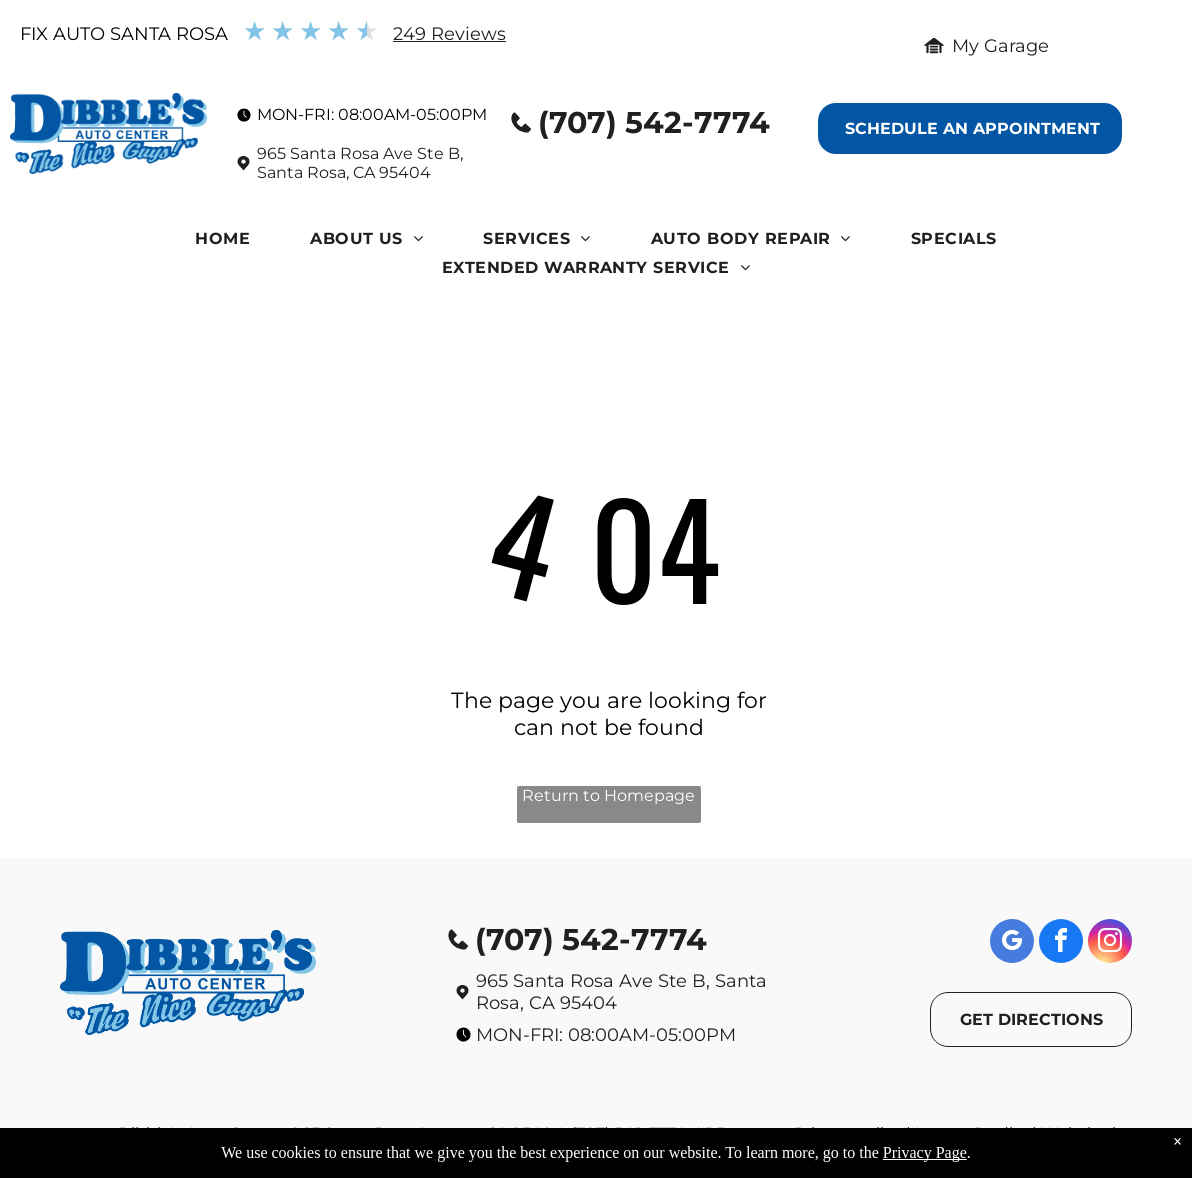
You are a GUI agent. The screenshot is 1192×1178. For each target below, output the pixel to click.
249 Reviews (449, 34)
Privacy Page (925, 1152)
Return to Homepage (608, 795)
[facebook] (1061, 943)
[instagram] (1110, 943)
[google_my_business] (1012, 943)
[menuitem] (222, 243)
